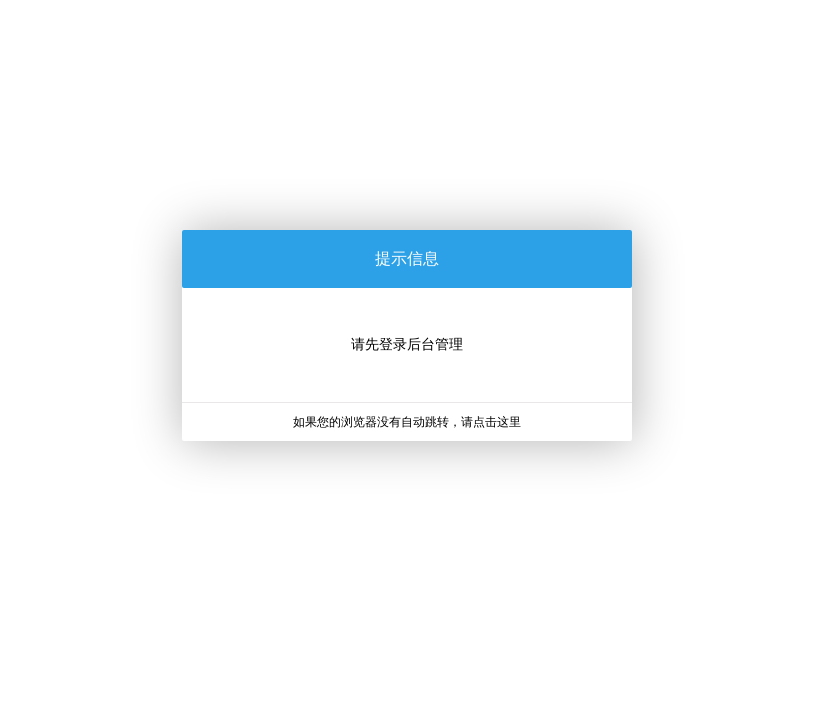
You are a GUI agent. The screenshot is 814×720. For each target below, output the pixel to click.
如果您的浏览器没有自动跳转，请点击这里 (407, 422)
